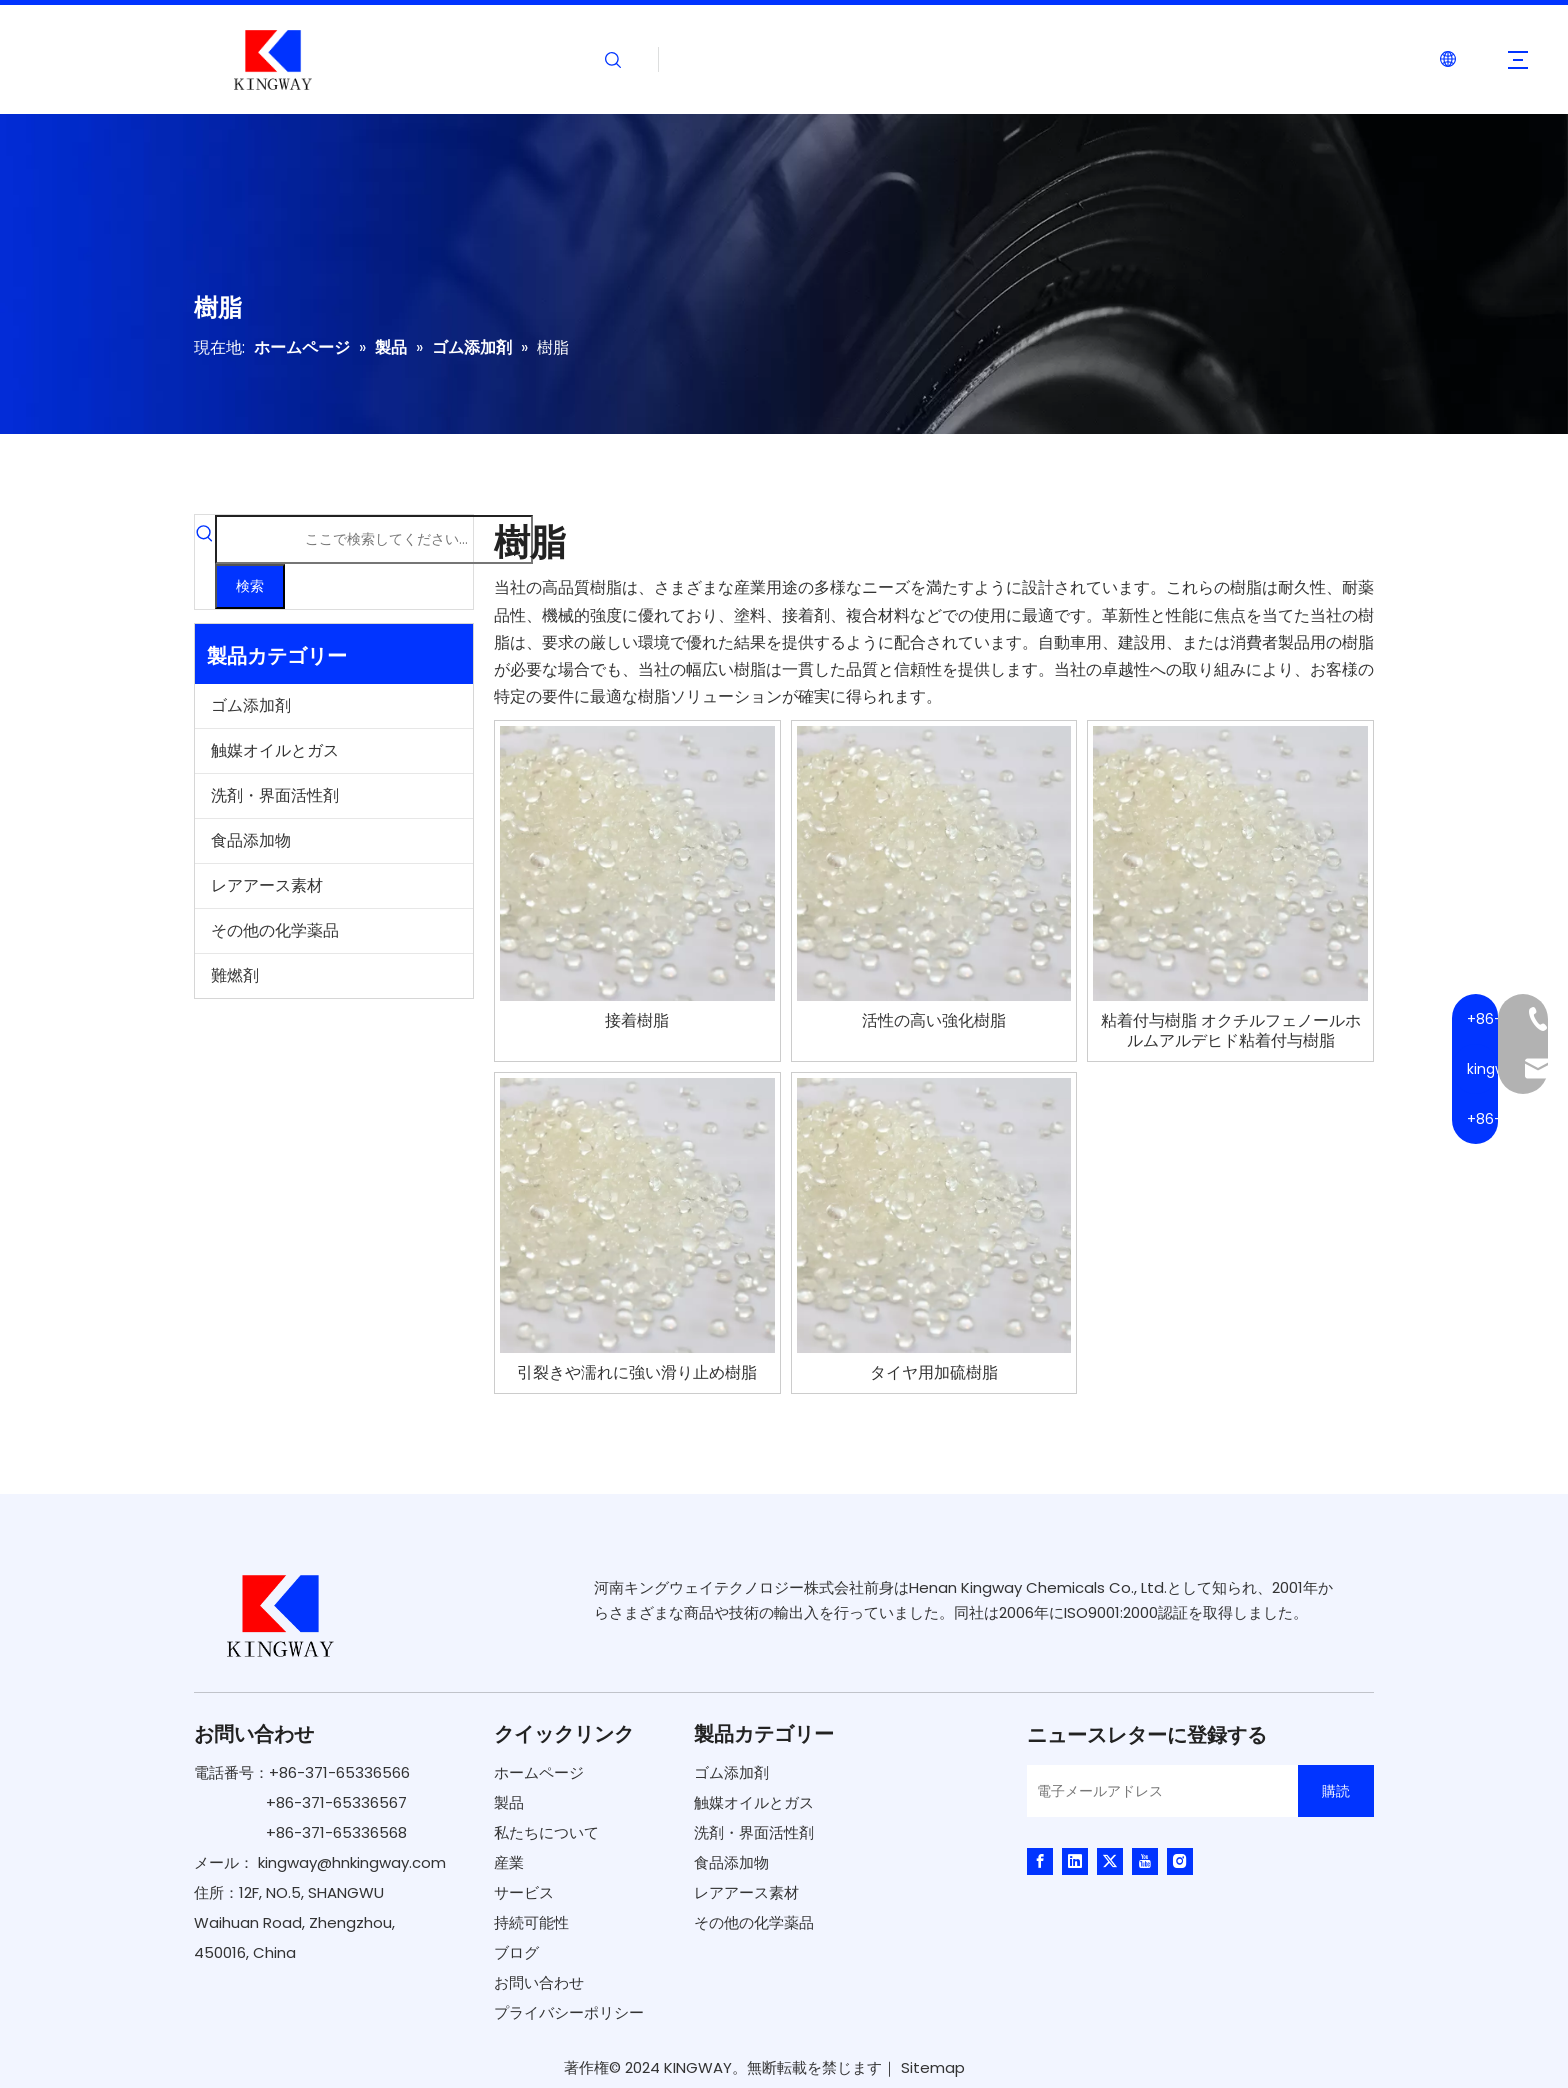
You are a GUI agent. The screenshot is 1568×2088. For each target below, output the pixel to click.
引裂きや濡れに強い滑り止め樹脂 (637, 1373)
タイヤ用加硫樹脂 (934, 1373)
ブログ (516, 1952)
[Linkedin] (1075, 1861)
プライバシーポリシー (569, 2012)
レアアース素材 (267, 885)
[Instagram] (1180, 1861)
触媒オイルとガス (275, 750)
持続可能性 (531, 1922)
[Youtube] (1145, 1861)
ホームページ (539, 1772)
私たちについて (546, 1832)
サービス (524, 1892)
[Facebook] (1040, 1861)
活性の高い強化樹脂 (934, 1021)
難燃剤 (235, 975)
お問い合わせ (539, 1982)
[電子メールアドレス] (1157, 1791)
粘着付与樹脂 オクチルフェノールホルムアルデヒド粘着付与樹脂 (1231, 1031)
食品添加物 (251, 840)
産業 (509, 1862)
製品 (509, 1802)
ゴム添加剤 (251, 705)
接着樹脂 (637, 1021)
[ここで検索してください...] (374, 539)
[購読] (1336, 1791)
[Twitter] (1110, 1861)
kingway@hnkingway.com (352, 1862)
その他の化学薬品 (275, 930)
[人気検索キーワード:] (250, 586)
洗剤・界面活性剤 (275, 795)
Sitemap (933, 2067)
